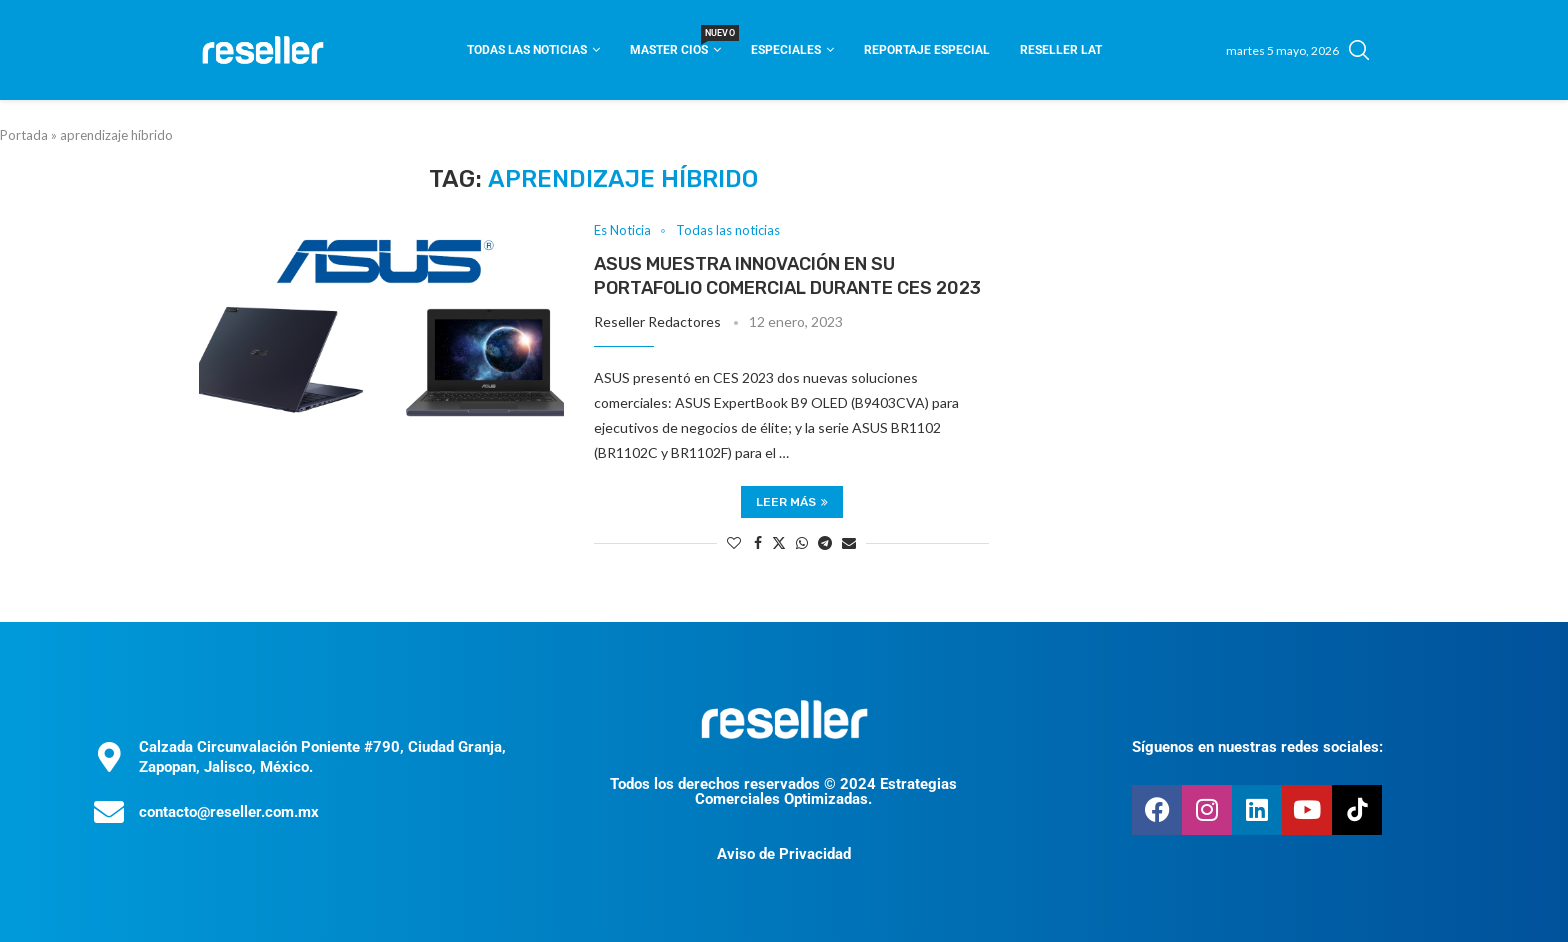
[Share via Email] (849, 542)
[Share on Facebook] (758, 542)
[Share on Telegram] (825, 542)
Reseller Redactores (657, 321)
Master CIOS (675, 43)
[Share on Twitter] (779, 542)
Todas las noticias (527, 50)
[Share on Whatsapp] (802, 542)
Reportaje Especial (927, 50)
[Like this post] (734, 542)
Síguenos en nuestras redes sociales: (1257, 747)
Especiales (786, 50)
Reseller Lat (1061, 50)
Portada (24, 135)
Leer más (792, 502)
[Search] (1359, 50)
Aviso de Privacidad (784, 854)
